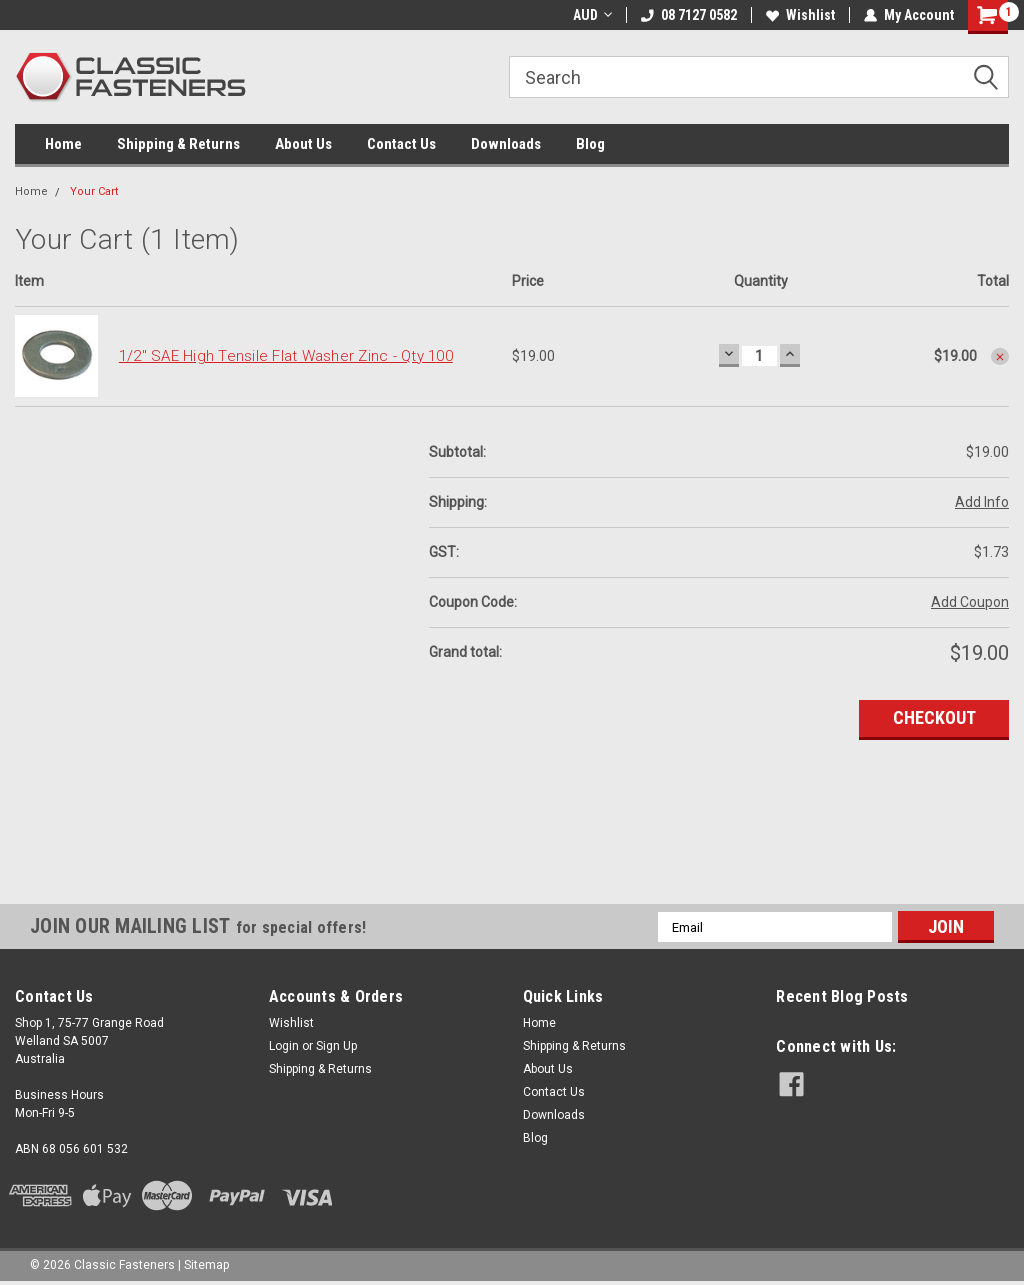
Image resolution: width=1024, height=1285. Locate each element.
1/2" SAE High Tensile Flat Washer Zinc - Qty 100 (286, 356)
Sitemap (206, 1265)
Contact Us (401, 144)
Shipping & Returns (178, 144)
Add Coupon (970, 602)
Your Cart (94, 191)
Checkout (934, 717)
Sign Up (336, 1046)
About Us (303, 144)
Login (284, 1046)
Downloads (506, 144)
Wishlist (800, 15)
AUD (592, 15)
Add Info (982, 502)
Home (63, 144)
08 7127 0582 (689, 15)
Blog (590, 144)
